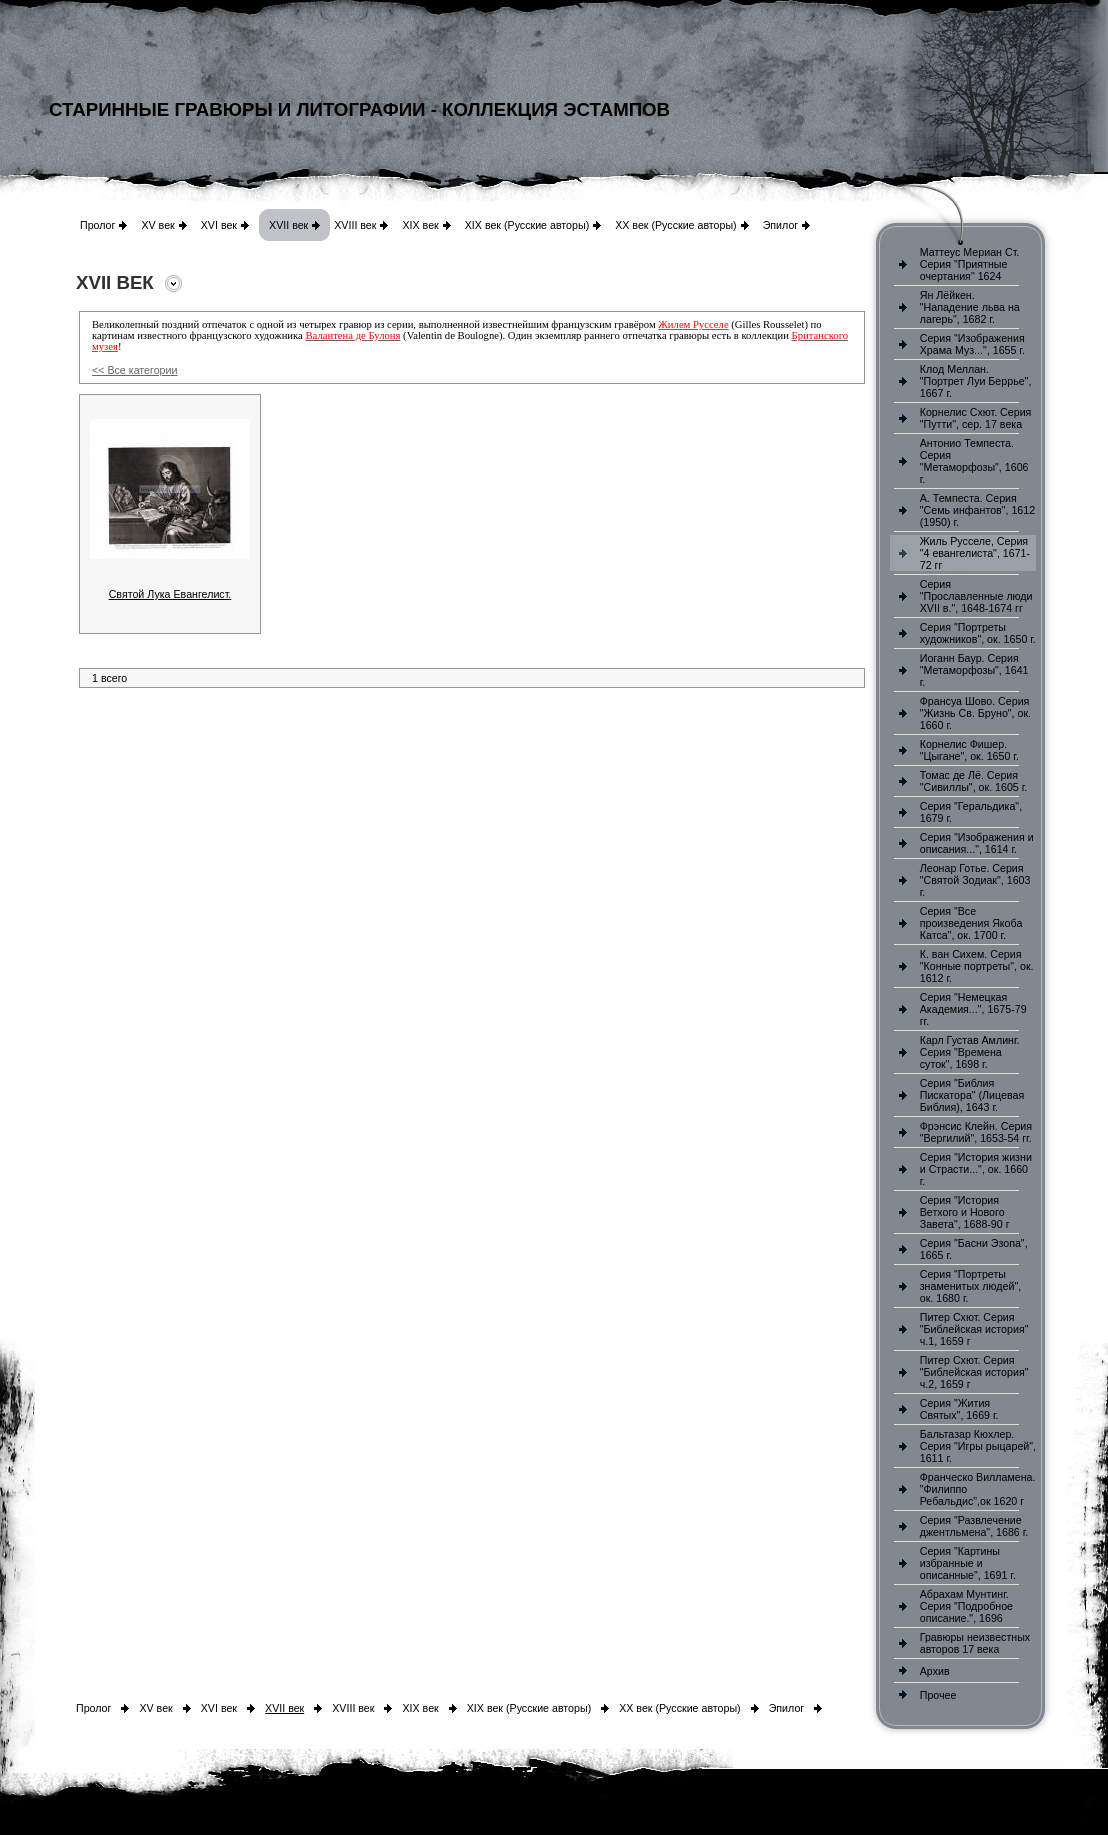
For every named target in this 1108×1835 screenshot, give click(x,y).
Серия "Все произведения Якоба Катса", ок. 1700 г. (971, 923)
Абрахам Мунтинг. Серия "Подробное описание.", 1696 (966, 1606)
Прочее (938, 1695)
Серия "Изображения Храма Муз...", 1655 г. (972, 344)
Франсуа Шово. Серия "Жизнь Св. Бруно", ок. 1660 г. (975, 713)
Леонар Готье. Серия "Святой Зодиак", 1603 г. (975, 880)
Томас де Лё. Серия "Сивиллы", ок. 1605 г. (974, 781)
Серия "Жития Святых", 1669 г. (959, 1409)
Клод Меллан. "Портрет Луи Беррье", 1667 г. (976, 381)
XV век (157, 225)
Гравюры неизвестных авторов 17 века (975, 1643)
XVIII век (355, 225)
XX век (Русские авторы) (675, 225)
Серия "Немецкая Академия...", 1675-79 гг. (973, 1009)
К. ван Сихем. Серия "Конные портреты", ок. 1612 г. (977, 966)
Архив (935, 1671)
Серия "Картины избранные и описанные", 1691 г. (968, 1563)
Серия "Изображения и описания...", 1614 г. (977, 843)
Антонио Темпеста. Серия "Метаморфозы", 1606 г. (974, 461)
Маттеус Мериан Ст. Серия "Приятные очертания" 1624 (970, 264)
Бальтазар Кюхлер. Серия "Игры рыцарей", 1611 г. (978, 1446)
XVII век (288, 225)
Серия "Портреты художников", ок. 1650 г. (978, 633)
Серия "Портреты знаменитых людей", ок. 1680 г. (970, 1286)
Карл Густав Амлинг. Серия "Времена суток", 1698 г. (970, 1052)
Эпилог (781, 225)
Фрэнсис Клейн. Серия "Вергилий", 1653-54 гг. (976, 1132)
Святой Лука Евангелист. (170, 594)
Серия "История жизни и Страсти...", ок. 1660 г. (976, 1169)
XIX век (420, 225)
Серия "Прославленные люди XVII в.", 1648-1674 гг (976, 596)
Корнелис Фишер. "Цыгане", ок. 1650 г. (969, 750)
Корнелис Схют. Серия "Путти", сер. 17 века (976, 418)
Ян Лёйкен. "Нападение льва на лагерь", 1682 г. (970, 307)
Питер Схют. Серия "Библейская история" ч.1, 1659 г (974, 1329)
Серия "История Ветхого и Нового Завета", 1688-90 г (965, 1212)
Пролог (97, 225)
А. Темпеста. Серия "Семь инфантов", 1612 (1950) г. (977, 510)
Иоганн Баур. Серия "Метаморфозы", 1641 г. (974, 670)
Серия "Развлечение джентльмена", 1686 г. (974, 1526)
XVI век (219, 225)
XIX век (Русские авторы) (527, 225)
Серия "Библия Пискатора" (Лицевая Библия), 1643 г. (972, 1095)
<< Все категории (134, 370)
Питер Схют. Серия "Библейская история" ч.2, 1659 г (974, 1372)
